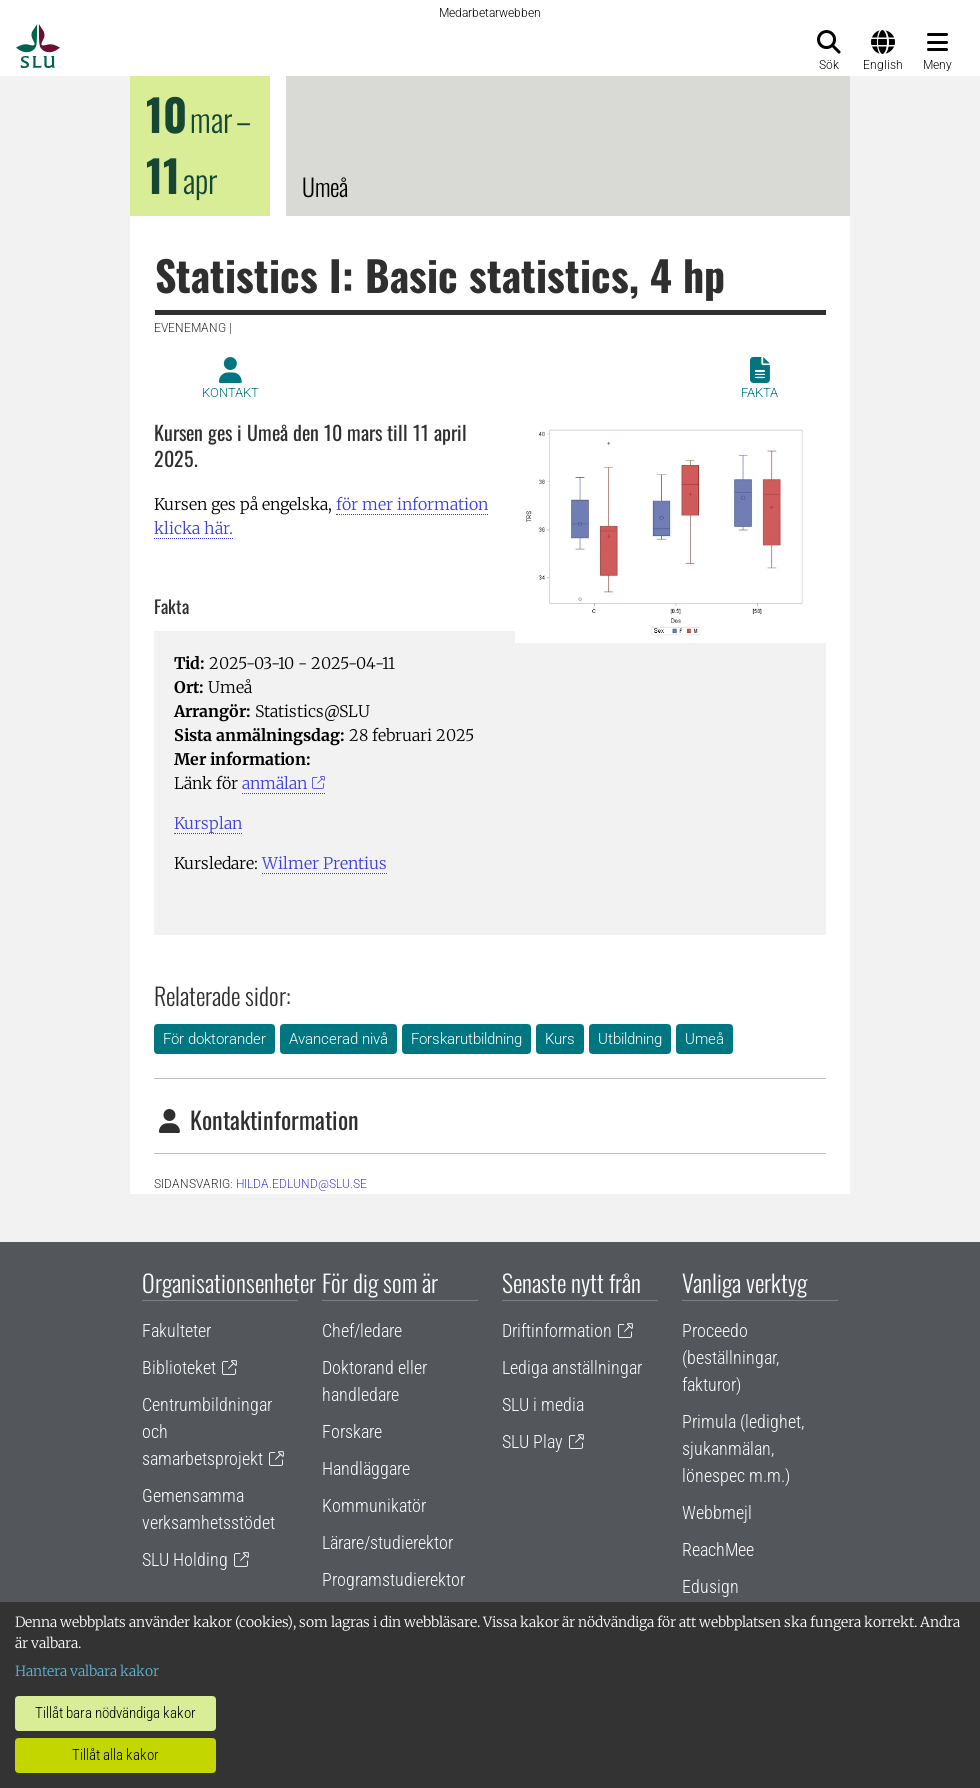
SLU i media (543, 1404)
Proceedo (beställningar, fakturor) (730, 1357)
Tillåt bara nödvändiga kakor (115, 1713)
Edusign (710, 1586)
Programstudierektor (393, 1579)
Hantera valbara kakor (87, 1671)
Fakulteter (176, 1330)
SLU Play (532, 1441)
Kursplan (208, 823)
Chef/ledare (362, 1330)
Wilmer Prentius (324, 863)
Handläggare (366, 1468)
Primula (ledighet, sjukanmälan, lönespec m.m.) (743, 1448)
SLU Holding (185, 1559)
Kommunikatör (374, 1505)
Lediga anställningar (572, 1367)
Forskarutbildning (466, 1039)
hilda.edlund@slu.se (301, 1184)
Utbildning (630, 1039)
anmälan (274, 783)
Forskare (352, 1431)
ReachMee (718, 1549)
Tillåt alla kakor (115, 1755)
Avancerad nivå (338, 1039)
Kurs (560, 1039)
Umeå (704, 1039)
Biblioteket (179, 1367)
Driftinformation (557, 1330)
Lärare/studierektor (387, 1542)
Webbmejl (717, 1512)
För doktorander (214, 1039)
